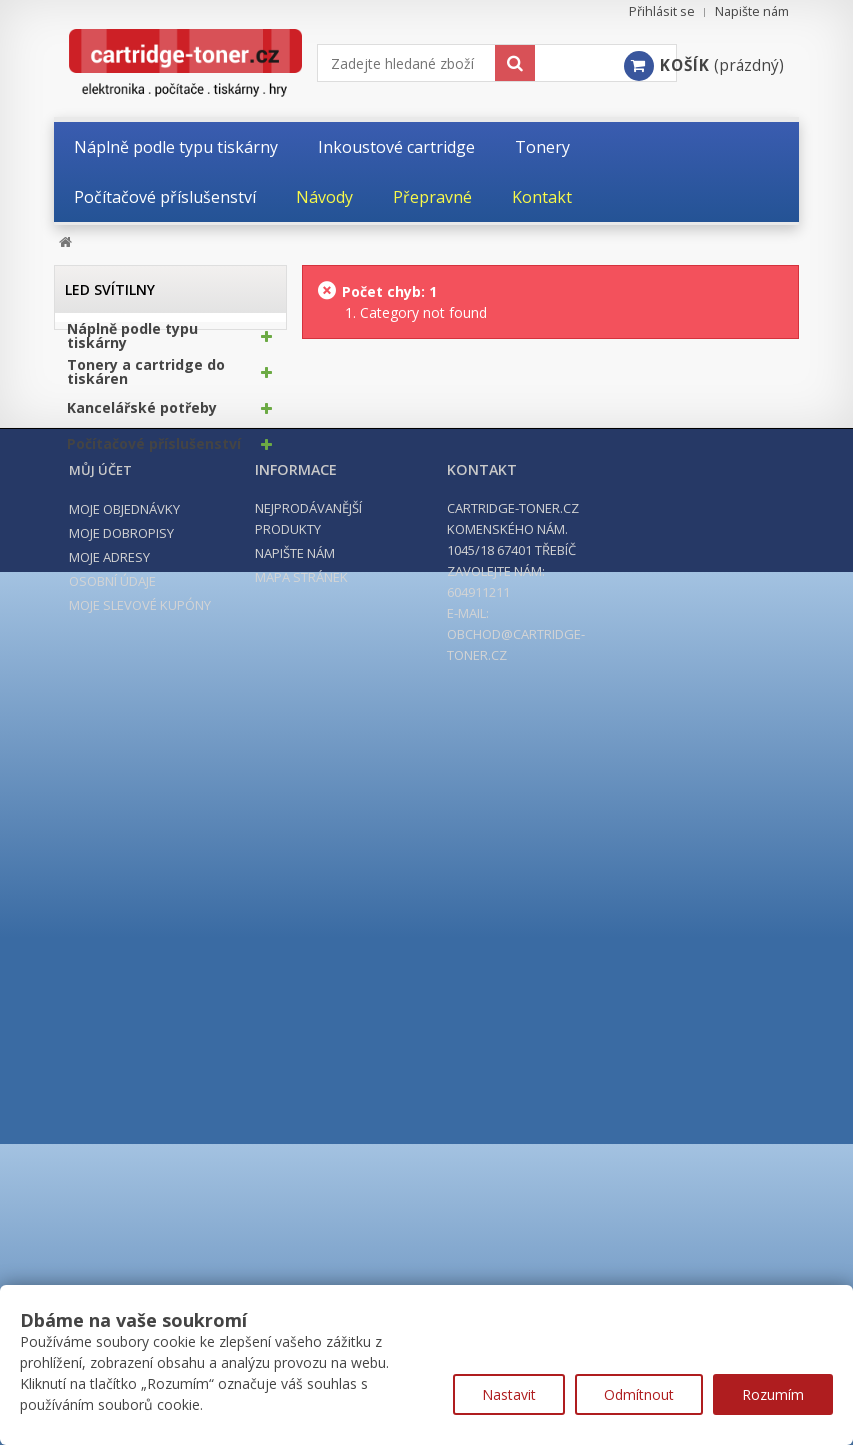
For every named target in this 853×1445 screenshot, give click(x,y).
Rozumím (773, 1394)
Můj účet (100, 621)
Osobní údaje (112, 732)
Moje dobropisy (121, 684)
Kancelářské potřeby (142, 414)
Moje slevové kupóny (140, 756)
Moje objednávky (124, 660)
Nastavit (509, 1394)
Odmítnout (639, 1394)
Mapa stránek (301, 728)
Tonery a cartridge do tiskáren (146, 378)
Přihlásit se (662, 11)
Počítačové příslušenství (154, 450)
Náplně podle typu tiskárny (132, 342)
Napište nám (752, 11)
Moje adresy (109, 708)
